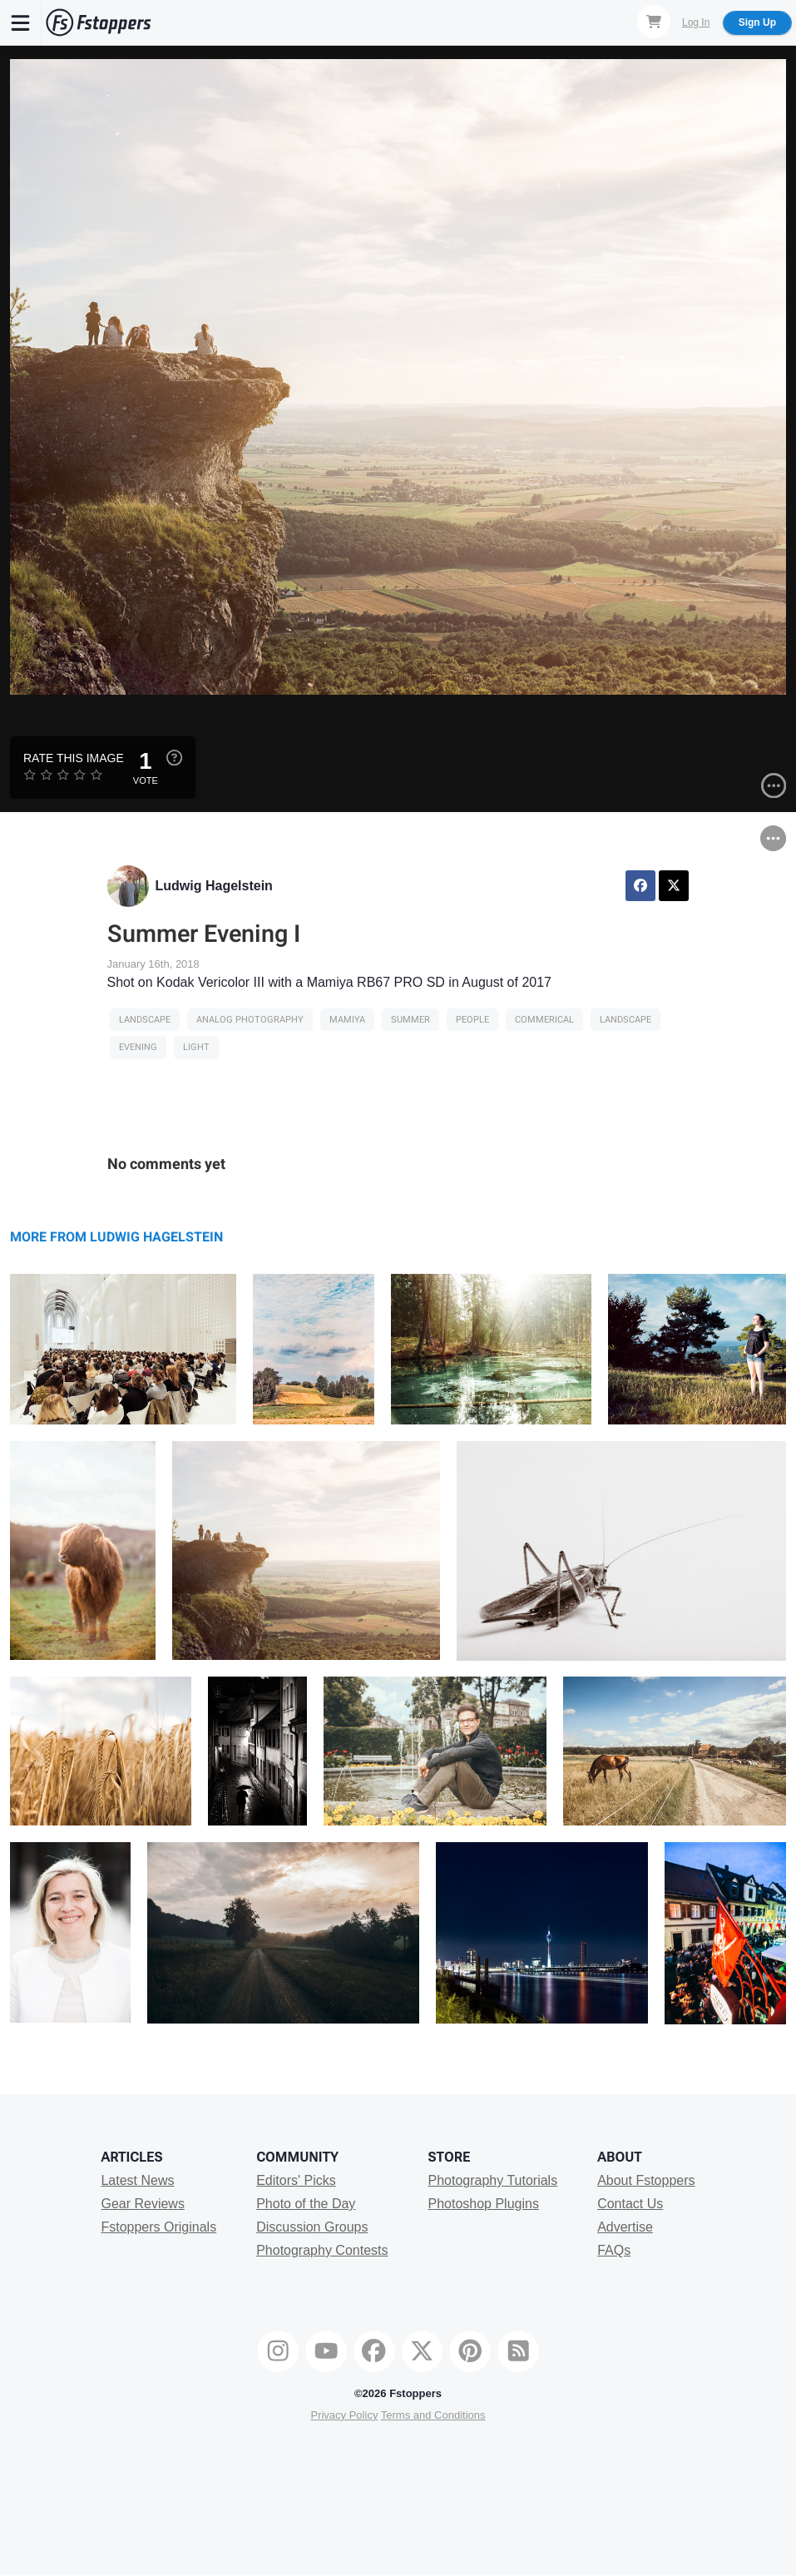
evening (138, 1047)
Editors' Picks (296, 2180)
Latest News (137, 2180)
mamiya (347, 1020)
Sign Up (757, 22)
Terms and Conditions (433, 2415)
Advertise (625, 2227)
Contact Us (630, 2204)
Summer (410, 1020)
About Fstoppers (646, 2180)
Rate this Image (73, 758)
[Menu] (21, 22)
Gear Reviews (142, 2204)
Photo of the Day (305, 2204)
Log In (695, 22)
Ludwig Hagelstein (214, 886)
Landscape (145, 1020)
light (196, 1047)
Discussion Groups (312, 2227)
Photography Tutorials (492, 2180)
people (472, 1020)
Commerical (544, 1020)
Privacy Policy (344, 2415)
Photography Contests (322, 2250)
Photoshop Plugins (483, 2204)
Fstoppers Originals (158, 2227)
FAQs (613, 2250)
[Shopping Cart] (653, 21)
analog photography (250, 1020)
